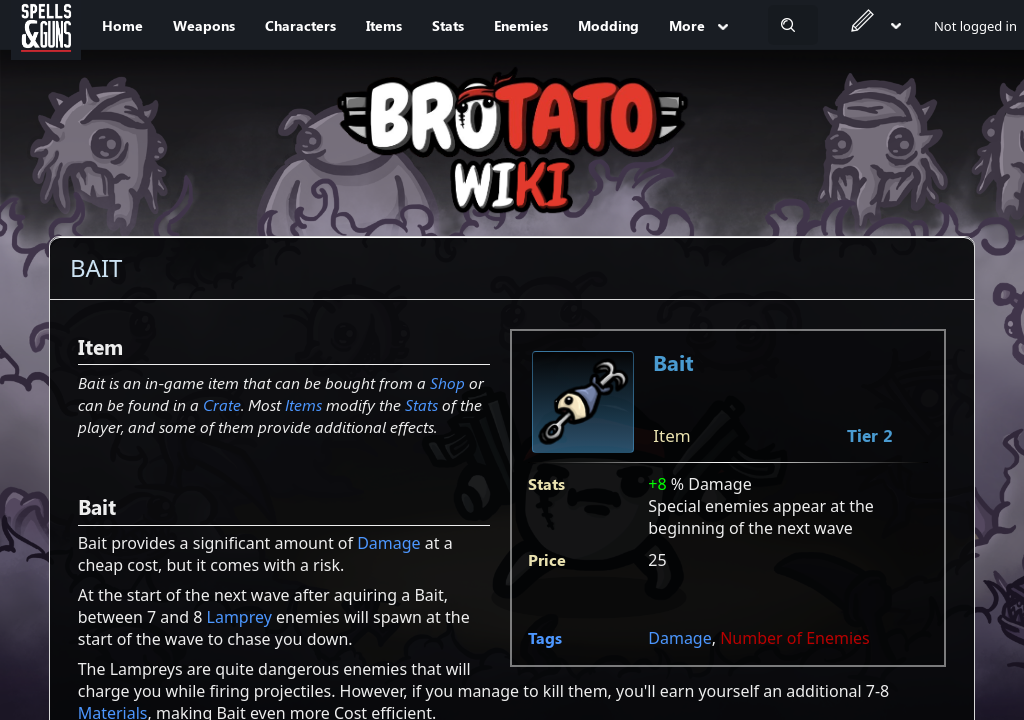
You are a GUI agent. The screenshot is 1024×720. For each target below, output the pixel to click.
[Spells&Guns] (46, 25)
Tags (545, 637)
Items (303, 404)
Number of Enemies (795, 638)
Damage (679, 638)
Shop (447, 382)
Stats (421, 404)
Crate (222, 404)
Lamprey (239, 617)
